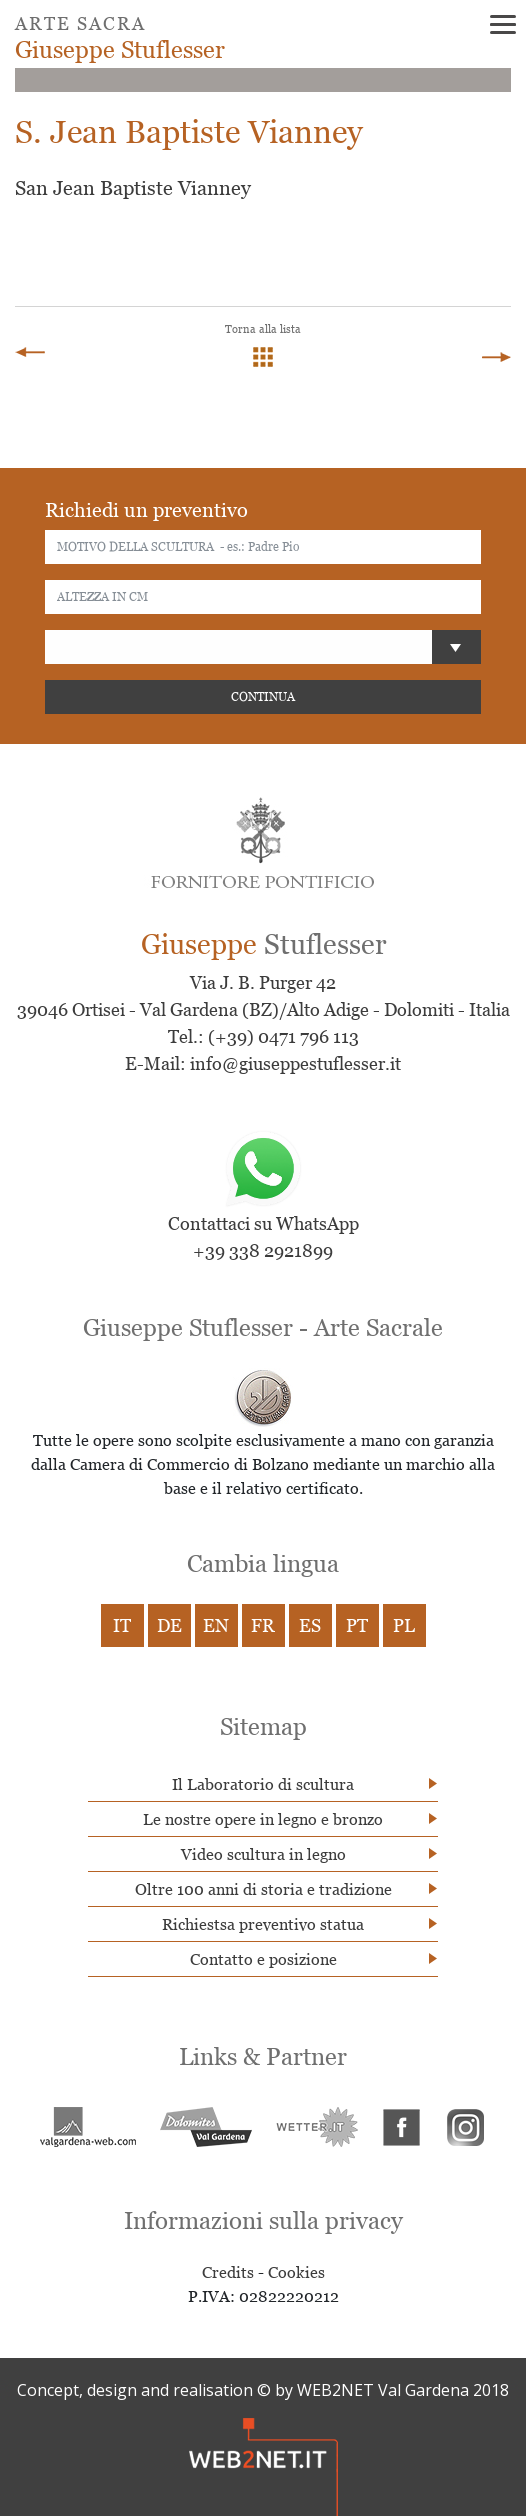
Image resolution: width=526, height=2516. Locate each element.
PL (404, 1625)
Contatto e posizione (263, 1959)
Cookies (296, 2272)
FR (263, 1625)
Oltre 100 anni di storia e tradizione (263, 1889)
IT (122, 1625)
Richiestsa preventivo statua (263, 1924)
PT (357, 1625)
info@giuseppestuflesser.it (295, 1063)
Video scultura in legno (263, 1854)
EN (216, 1625)
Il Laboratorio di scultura (263, 1784)
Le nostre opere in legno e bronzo (263, 1819)
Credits (228, 2272)
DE (169, 1625)
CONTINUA (263, 696)
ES (310, 1625)
